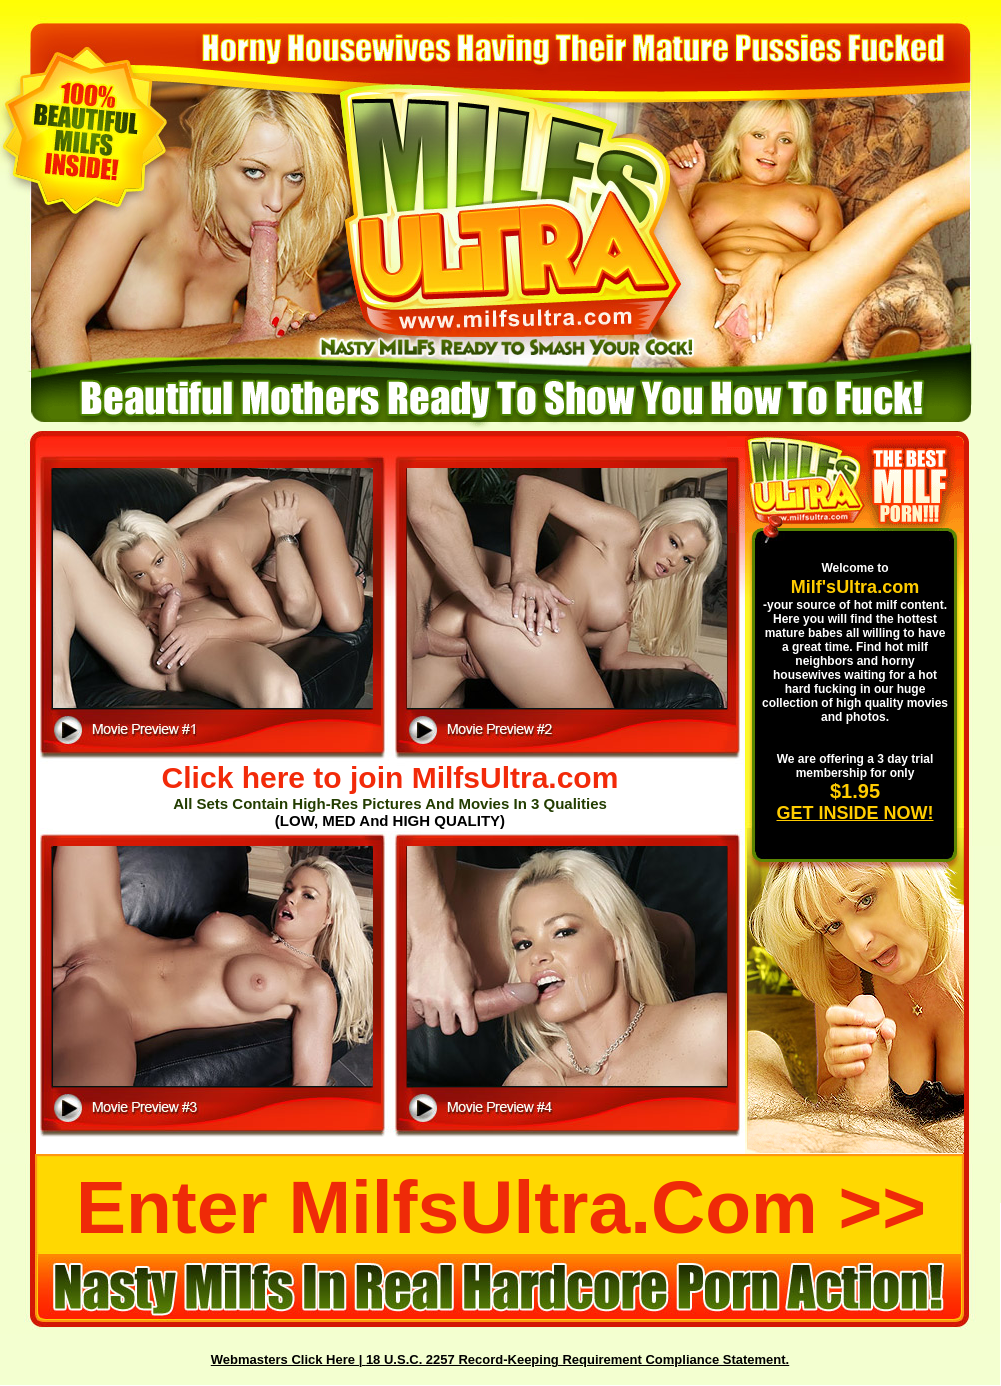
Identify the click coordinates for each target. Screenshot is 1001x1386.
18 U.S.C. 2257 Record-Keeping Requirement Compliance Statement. (577, 1359)
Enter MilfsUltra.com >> (501, 1207)
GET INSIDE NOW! (855, 813)
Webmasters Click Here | (288, 1359)
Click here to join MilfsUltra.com (390, 777)
